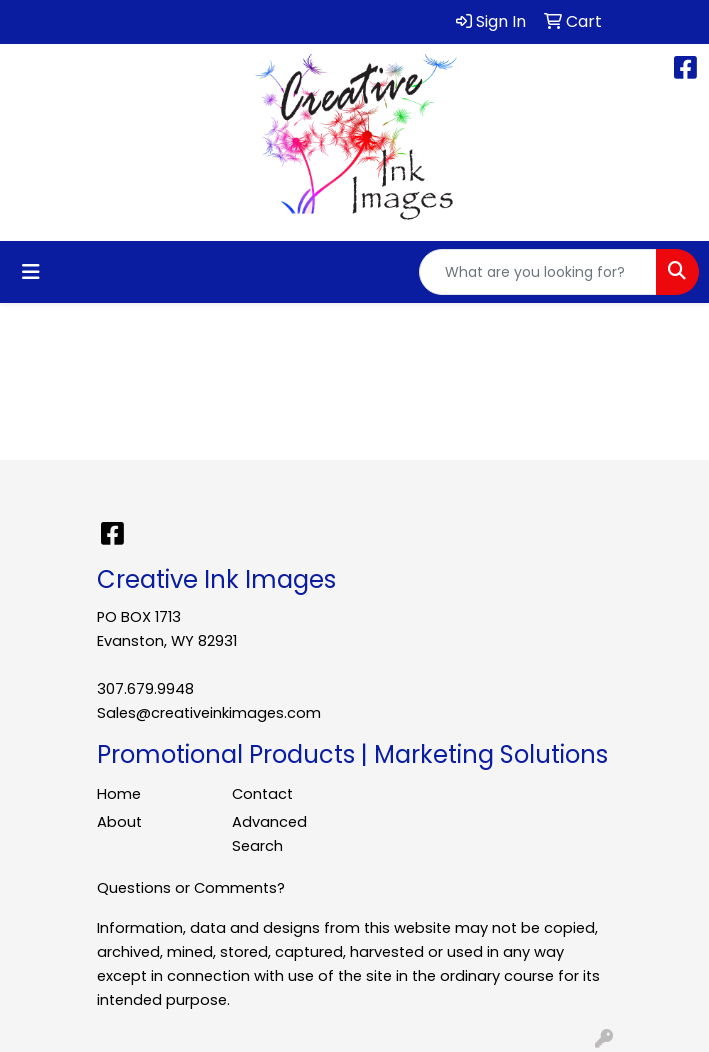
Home (119, 794)
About (119, 822)
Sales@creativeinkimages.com (209, 713)
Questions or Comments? (191, 888)
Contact (262, 794)
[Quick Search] (538, 272)
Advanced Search (269, 834)
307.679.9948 (145, 689)
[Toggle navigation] (31, 272)
